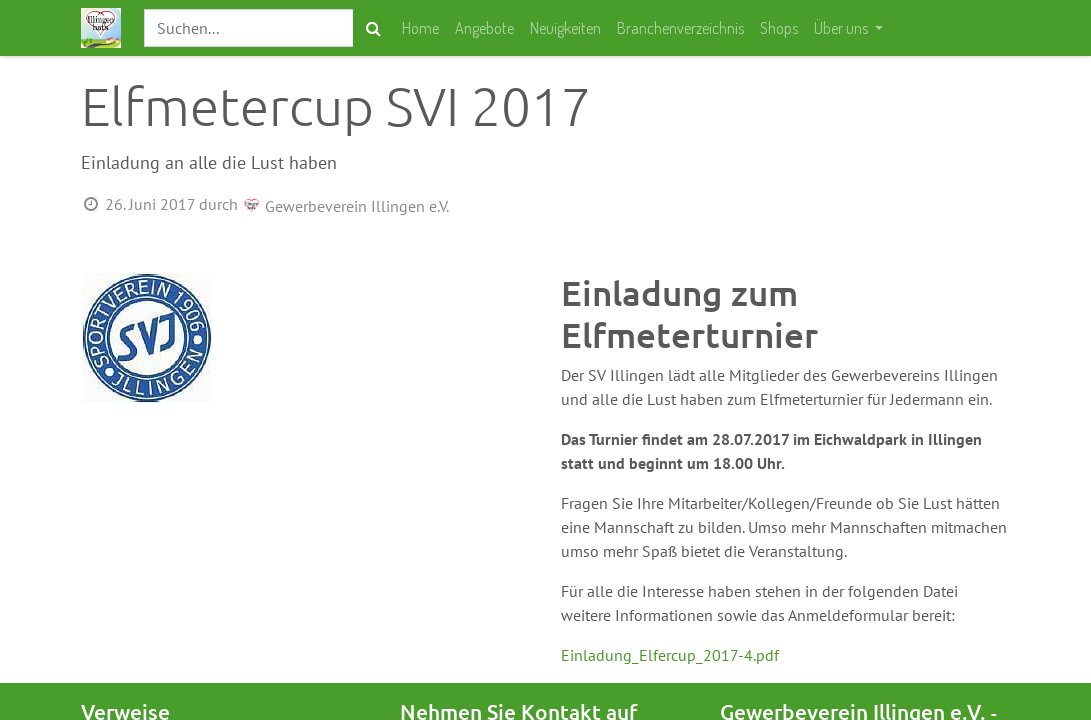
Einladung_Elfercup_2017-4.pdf (670, 655)
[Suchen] (373, 28)
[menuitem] (420, 28)
